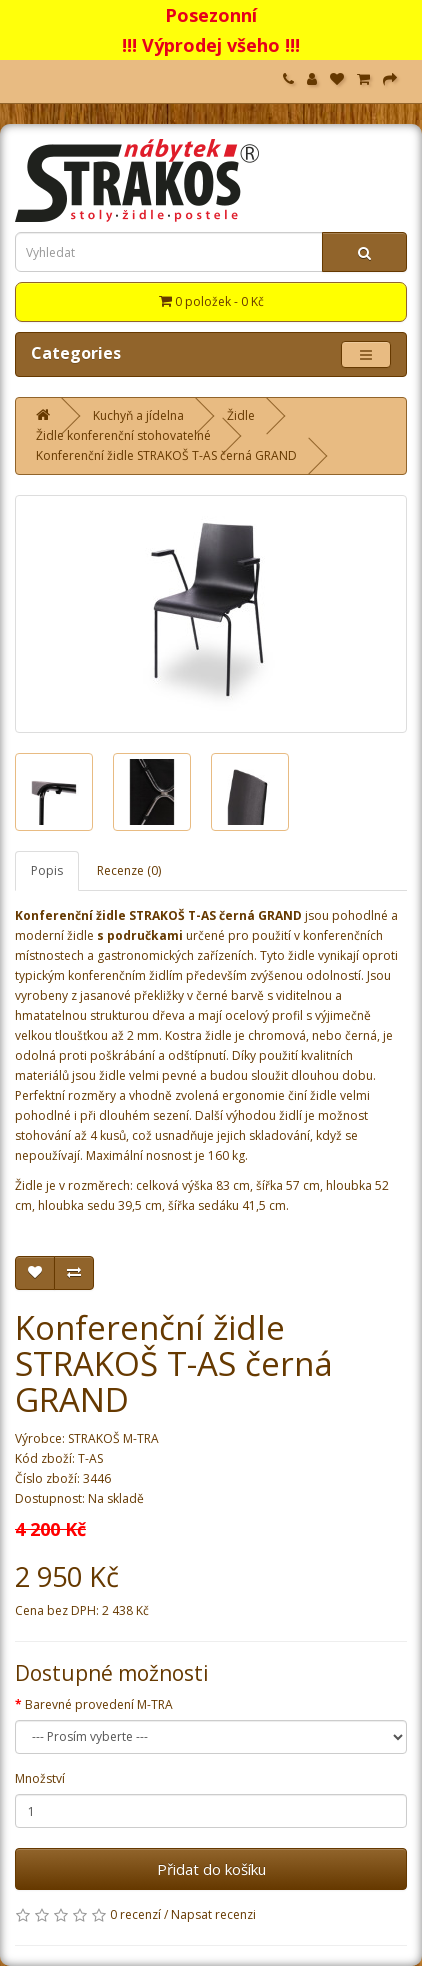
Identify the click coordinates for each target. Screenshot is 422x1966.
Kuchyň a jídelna (138, 415)
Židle (241, 415)
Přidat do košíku (211, 1869)
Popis (47, 870)
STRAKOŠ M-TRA (113, 1438)
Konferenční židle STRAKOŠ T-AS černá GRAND (166, 455)
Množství (40, 1778)
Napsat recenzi (213, 1914)
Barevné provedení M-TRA (99, 1704)
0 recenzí (135, 1914)
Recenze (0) (129, 870)
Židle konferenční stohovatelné (123, 435)
